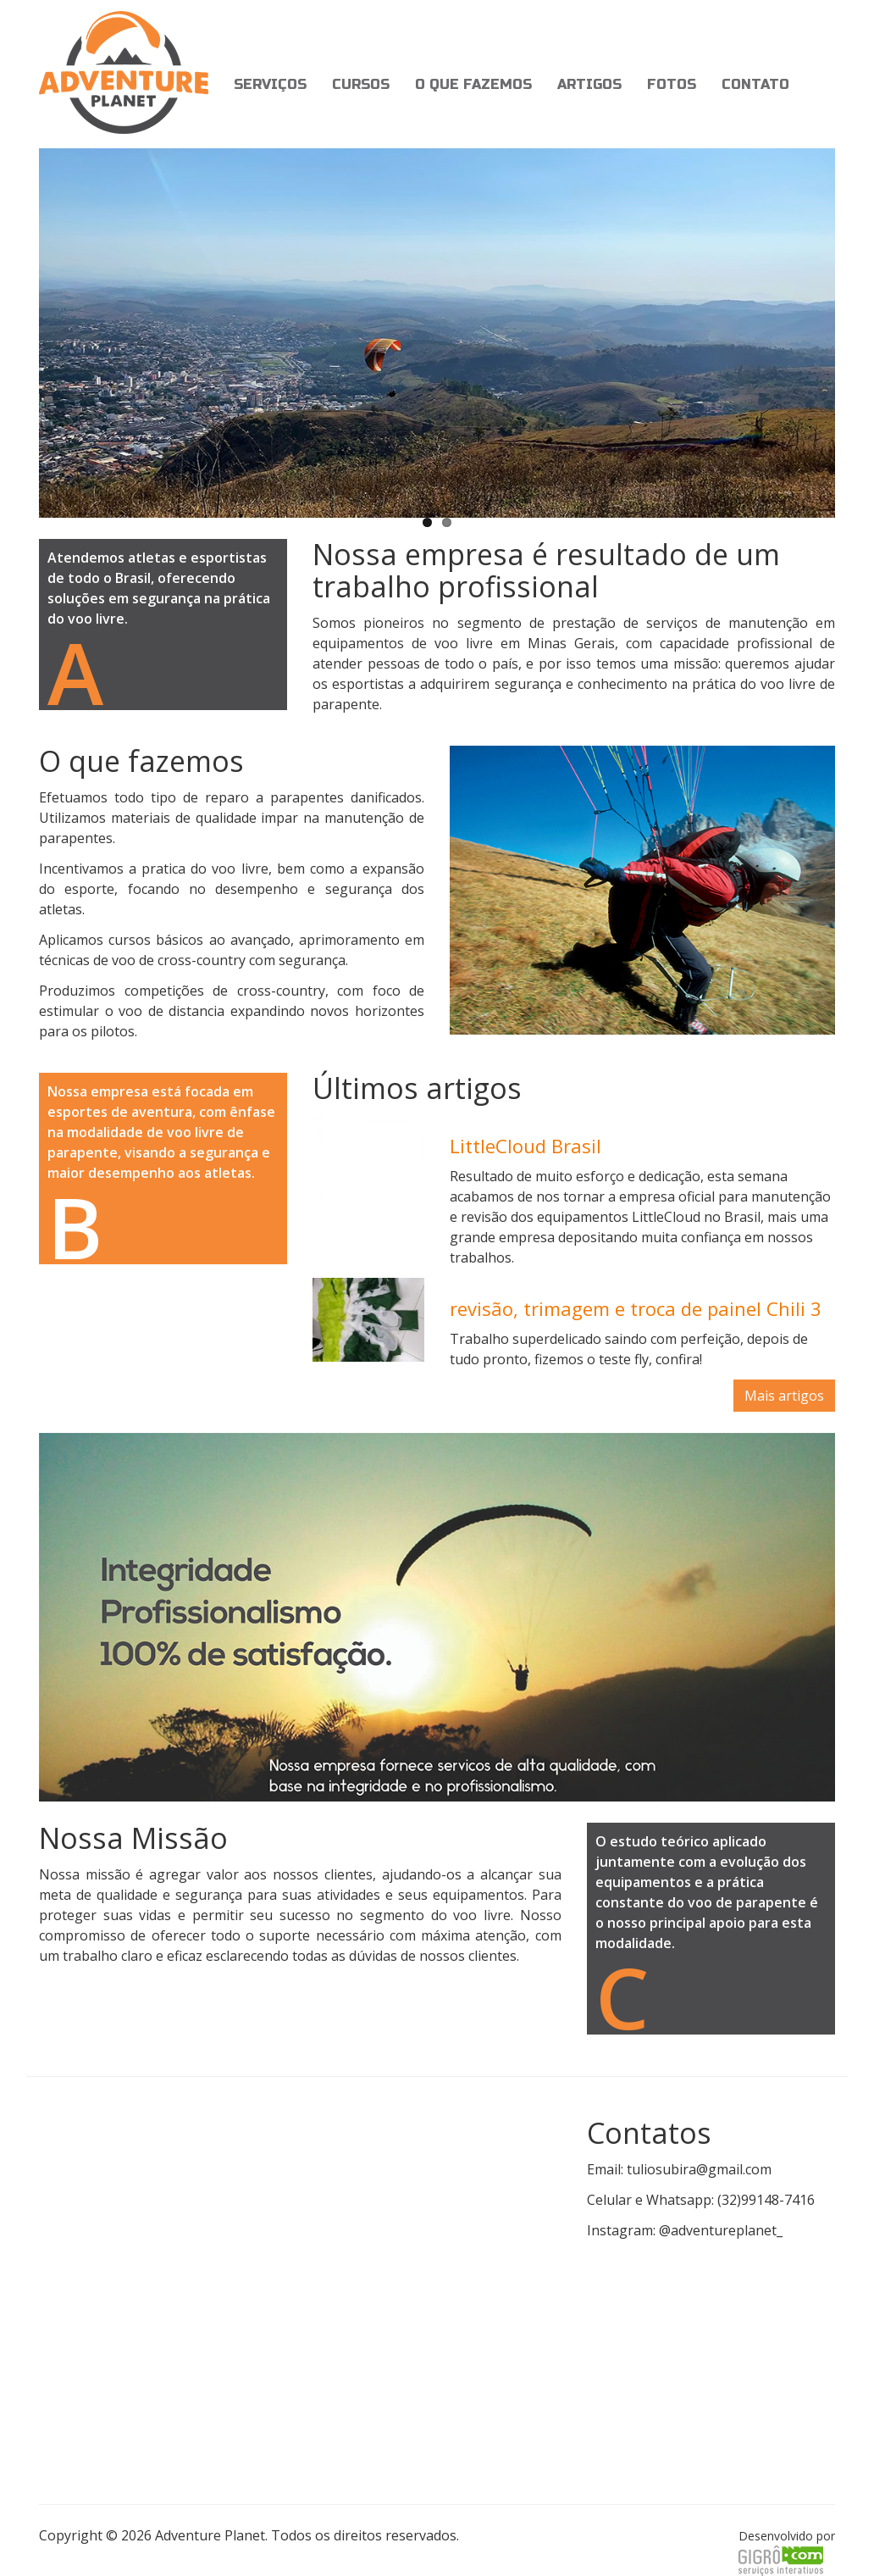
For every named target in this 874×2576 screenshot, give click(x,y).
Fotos (671, 84)
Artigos (589, 84)
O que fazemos (473, 84)
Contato (755, 84)
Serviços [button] (270, 84)
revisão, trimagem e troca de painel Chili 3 (635, 1308)
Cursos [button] (361, 84)
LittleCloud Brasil (525, 1145)
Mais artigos (784, 1395)
